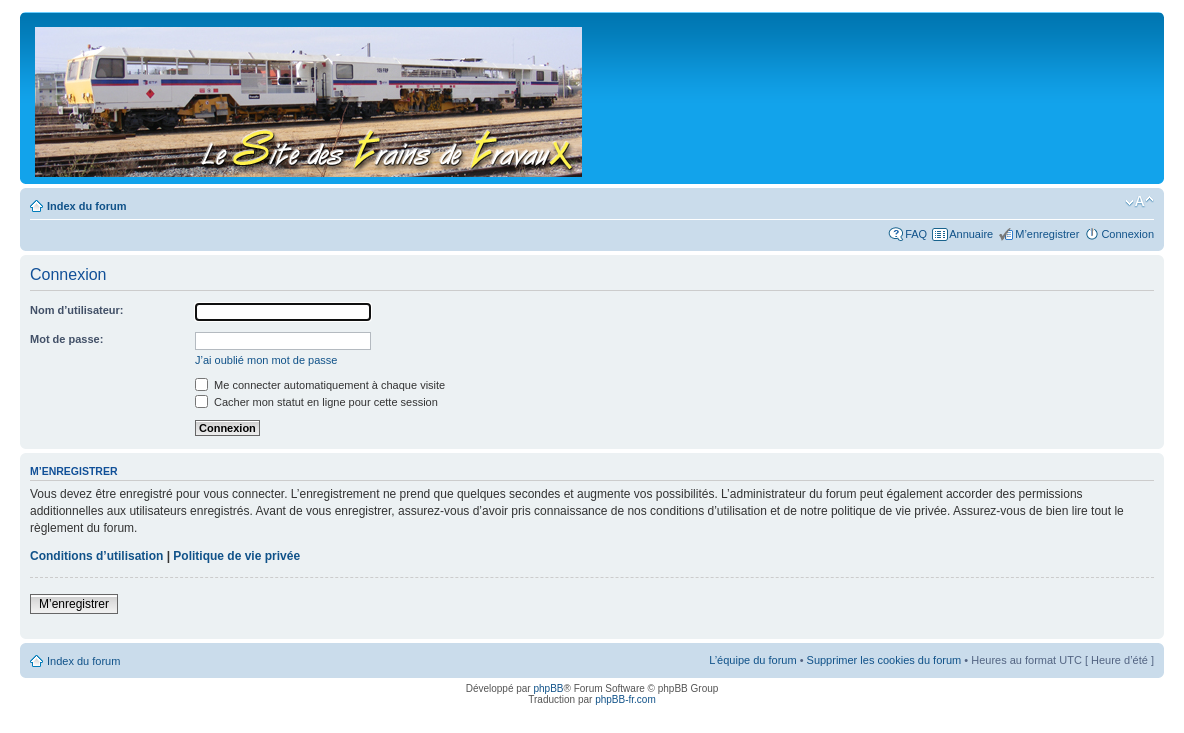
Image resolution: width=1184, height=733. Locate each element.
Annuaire (971, 234)
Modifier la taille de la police (1139, 202)
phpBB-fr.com (625, 699)
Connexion (1127, 234)
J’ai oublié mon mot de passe (266, 360)
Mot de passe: (66, 339)
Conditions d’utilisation (96, 556)
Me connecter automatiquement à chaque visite (320, 385)
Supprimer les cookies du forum (884, 660)
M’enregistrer (1047, 234)
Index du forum (86, 206)
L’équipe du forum (752, 660)
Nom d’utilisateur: (77, 310)
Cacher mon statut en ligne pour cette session (316, 402)
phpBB (548, 688)
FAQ (916, 234)
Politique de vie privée (236, 556)
